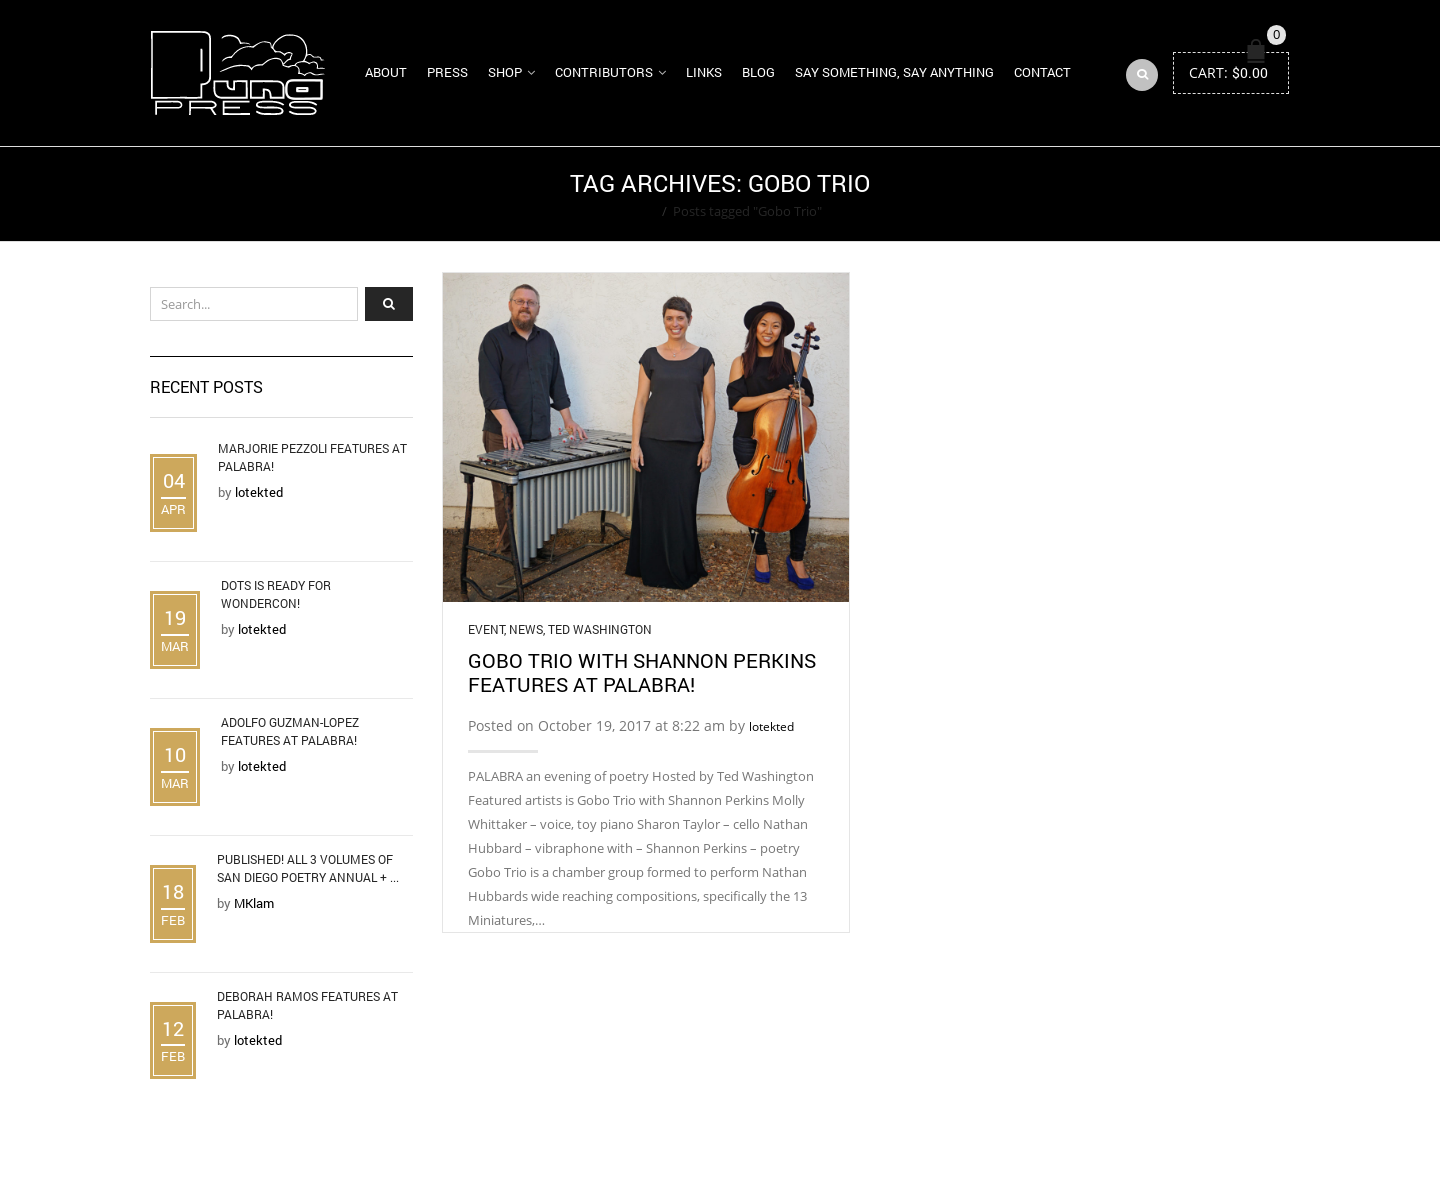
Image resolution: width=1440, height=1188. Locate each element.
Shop (505, 72)
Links (704, 72)
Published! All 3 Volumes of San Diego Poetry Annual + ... (308, 868)
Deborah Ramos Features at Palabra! (307, 1005)
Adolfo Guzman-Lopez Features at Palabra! (290, 731)
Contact (1042, 72)
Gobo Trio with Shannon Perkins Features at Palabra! (642, 672)
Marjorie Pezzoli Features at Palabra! (312, 457)
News (526, 629)
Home (637, 211)
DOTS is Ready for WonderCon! (276, 594)
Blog (758, 72)
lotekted (771, 726)
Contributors (604, 72)
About (386, 72)
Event (486, 629)
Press (447, 72)
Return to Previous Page (1213, 194)
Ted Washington (600, 629)
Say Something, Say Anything (894, 72)
